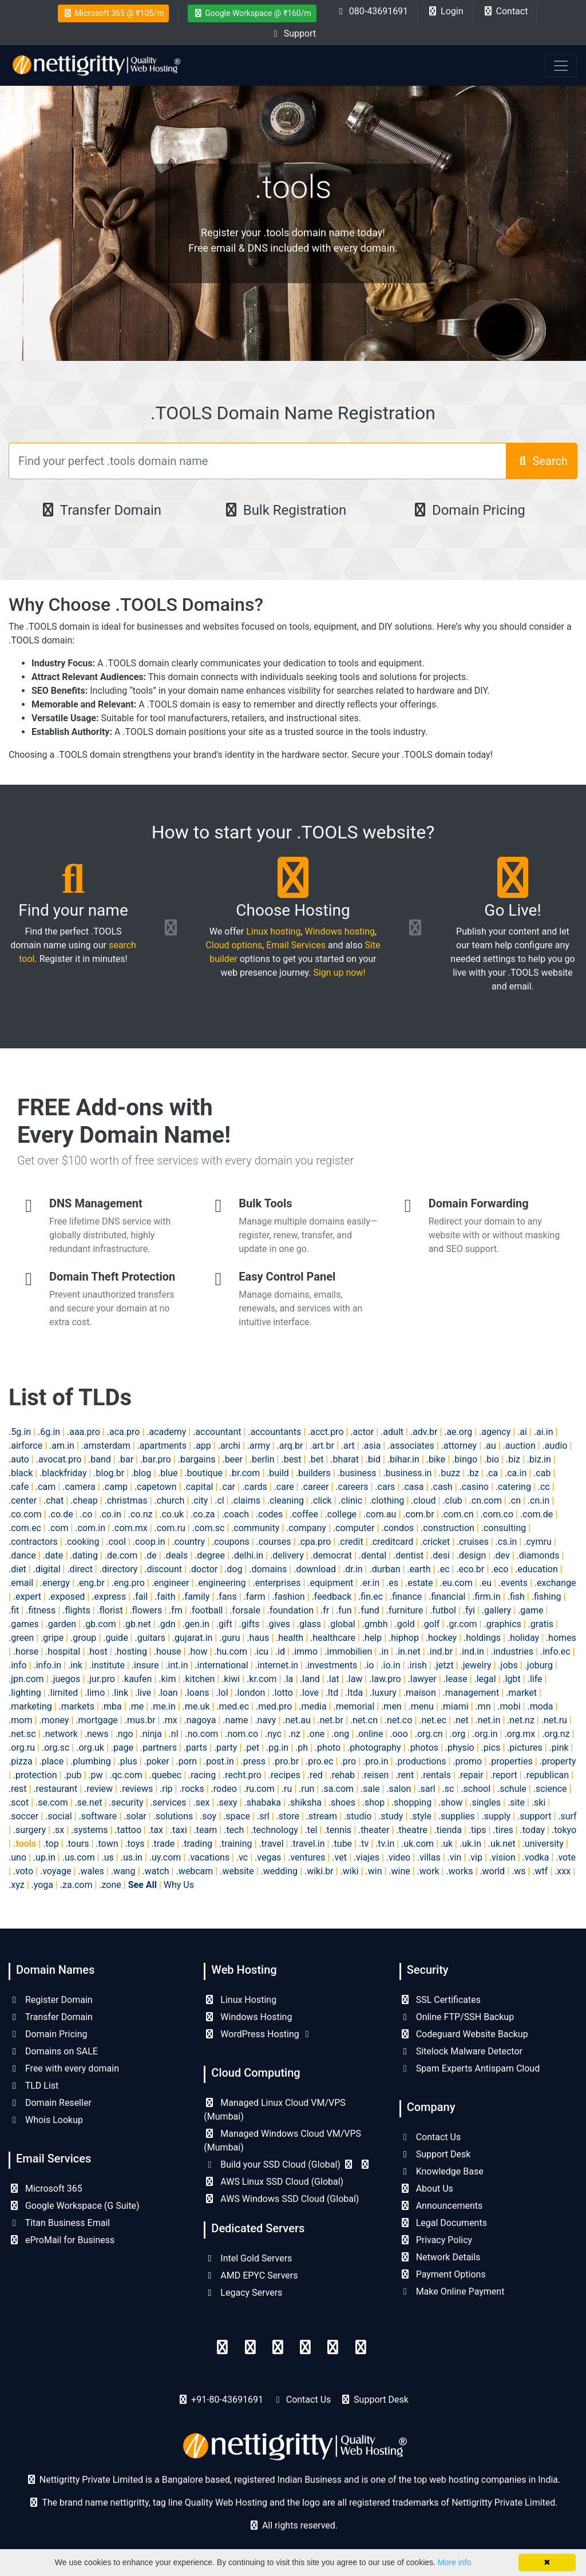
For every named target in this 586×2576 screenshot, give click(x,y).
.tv (364, 1843)
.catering (513, 1486)
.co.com (25, 1514)
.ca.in (515, 1473)
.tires (503, 1829)
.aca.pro (123, 1431)
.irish (417, 1665)
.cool (116, 1541)
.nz (294, 1733)
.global (341, 1624)
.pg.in (277, 1747)
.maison (419, 1692)
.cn (515, 1500)
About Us (426, 2188)
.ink (75, 1665)
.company (306, 1527)
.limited (63, 1692)
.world (492, 1871)
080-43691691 (371, 11)
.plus (127, 1761)
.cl (219, 1500)
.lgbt (512, 1678)
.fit (14, 1610)
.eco (499, 1569)
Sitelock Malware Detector (460, 2051)
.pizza (21, 1761)
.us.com (78, 1857)
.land (310, 1678)
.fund (368, 1610)
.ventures (306, 1857)
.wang (123, 1871)
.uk (447, 1843)
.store (287, 1816)
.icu (261, 1651)
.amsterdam (105, 1445)
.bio (491, 1459)
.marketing (30, 1706)
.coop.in (149, 1541)
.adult (392, 1431)
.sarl (426, 1788)
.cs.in (506, 1541)
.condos (397, 1527)
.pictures (525, 1747)
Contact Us (430, 2137)
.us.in (131, 1857)
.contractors (33, 1541)
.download (315, 1569)
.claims (245, 1500)
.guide (115, 1637)
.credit (350, 1541)
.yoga (42, 1884)
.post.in (219, 1761)
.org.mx (519, 1733)
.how (197, 1651)
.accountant (217, 1431)
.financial (447, 1596)
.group (83, 1637)
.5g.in (20, 1431)
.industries (512, 1651)
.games (24, 1624)
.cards (254, 1486)
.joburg (539, 1665)
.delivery (287, 1555)
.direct (80, 1569)
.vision (502, 1857)
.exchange (555, 1582)
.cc (544, 1486)
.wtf (540, 1871)
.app (202, 1445)
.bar (125, 1459)
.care (284, 1486)
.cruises (473, 1541)
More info (454, 2562)
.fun (343, 1610)
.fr (324, 1610)
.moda (540, 1706)
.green (21, 1637)
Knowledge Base (441, 2171)
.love (309, 1692)
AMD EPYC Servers (251, 2275)
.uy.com (165, 1857)
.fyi (469, 1610)
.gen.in (195, 1624)
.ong (340, 1733)
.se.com (51, 1802)
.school (475, 1788)
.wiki (349, 1871)
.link (120, 1692)
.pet (251, 1747)
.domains (268, 1569)
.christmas (126, 1500)
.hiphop (404, 1637)
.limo (95, 1692)
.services (168, 1802)
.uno (17, 1857)
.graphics (502, 1624)
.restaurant (55, 1788)
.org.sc (55, 1747)
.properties (511, 1761)
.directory (119, 1569)
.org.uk (90, 1747)
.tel (311, 1829)
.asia (371, 1445)
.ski (538, 1802)
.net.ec (432, 1720)
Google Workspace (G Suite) (74, 2205)
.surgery (29, 1829)
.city (199, 1500)
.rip (166, 1788)
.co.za (203, 1514)
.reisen (375, 1775)
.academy (166, 1431)
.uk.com (417, 1843)
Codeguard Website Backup (463, 2034)
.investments (331, 1665)
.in (384, 1651)
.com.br (418, 1514)
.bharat (344, 1459)
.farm (255, 1596)
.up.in (44, 1857)
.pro (348, 1761)
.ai (522, 1431)
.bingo (464, 1459)
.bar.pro (155, 1459)
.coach (235, 1514)
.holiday (523, 1637)
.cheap (84, 1500)
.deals (176, 1555)
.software (97, 1816)
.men (391, 1706)
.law (354, 1678)
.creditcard (391, 1541)
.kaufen (137, 1678)
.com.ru (170, 1527)
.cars (385, 1486)
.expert (27, 1596)
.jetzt (444, 1665)
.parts (195, 1747)
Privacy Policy (435, 2240)
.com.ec (25, 1527)
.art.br (322, 1445)
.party (225, 1747)
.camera (79, 1486)
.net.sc (22, 1733)
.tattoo (127, 1829)
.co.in (110, 1514)
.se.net (88, 1802)
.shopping (411, 1802)
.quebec (165, 1775)
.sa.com (337, 1788)
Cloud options (233, 945)
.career (314, 1486)
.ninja (150, 1733)
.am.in (61, 1445)
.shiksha (305, 1802)
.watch (155, 1871)
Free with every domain (64, 2068)
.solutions (173, 1816)
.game (530, 1610)
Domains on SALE (53, 2051)
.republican (546, 1775)
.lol (222, 1692)
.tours (77, 1843)
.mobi (508, 1706)
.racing (202, 1775)
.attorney (459, 1445)
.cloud (423, 1500)
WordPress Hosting (258, 2034)
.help (372, 1637)
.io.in (390, 1665)
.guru (229, 1637)
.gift (224, 1624)
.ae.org (458, 1431)
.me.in (163, 1706)
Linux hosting (273, 931)
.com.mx (130, 1527)
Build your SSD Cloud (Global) (287, 2164)
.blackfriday (62, 1473)
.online (369, 1733)
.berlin (262, 1459)
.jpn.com (26, 1678)
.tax (155, 1829)
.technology (274, 1829)
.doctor (203, 1569)
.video (398, 1857)
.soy (208, 1816)
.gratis (540, 1624)
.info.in (47, 1665)
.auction (519, 1445)
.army (258, 1445)
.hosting (130, 1651)
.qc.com (125, 1775)
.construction (447, 1527)
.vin (455, 1857)
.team (205, 1829)
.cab (542, 1473)
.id (280, 1651)
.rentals (436, 1775)
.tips (477, 1829)
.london (250, 1692)
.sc (448, 1788)
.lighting (25, 1692)
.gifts (249, 1624)
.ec (443, 1569)
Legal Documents (443, 2222)
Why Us (179, 1884)
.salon (398, 1788)
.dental (372, 1555)
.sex (201, 1802)
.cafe (19, 1486)
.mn (482, 1706)
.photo (327, 1747)
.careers (351, 1486)
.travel (271, 1843)
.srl (263, 1816)
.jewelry (475, 1665)
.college (341, 1514)
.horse (25, 1651)
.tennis (337, 1829)
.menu (421, 1706)
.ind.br (440, 1651)
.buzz (449, 1473)
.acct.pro (326, 1431)
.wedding (279, 1871)
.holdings (482, 1637)
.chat (53, 1500)
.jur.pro (101, 1678)
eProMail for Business (61, 2240)
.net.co (399, 1720)
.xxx (563, 1871)
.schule (511, 1788)
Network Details (440, 2257)
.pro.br (285, 1761)
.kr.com (262, 1678)
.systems (89, 1829)
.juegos (65, 1678)
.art (348, 1445)
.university (543, 1843)
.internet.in (277, 1665)
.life (535, 1678)
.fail (140, 1596)
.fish (516, 1596)
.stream (321, 1816)
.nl (174, 1733)
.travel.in (307, 1843)
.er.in (369, 1582)
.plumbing (90, 1761)
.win (374, 1871)
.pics (491, 1747)
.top (50, 1843)
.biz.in (539, 1459)
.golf (431, 1624)
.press (253, 1761)
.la (288, 1678)
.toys (134, 1843)
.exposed (66, 1596)
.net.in (488, 1720)
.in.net (408, 1651)
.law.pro (385, 1678)
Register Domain (51, 1999)
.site (516, 1802)
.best (291, 1459)
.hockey (441, 1637)
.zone (110, 1884)
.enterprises (276, 1582)
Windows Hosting (248, 2016)
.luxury (383, 1692)
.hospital (62, 1651)
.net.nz (520, 1720)
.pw (95, 1775)
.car (227, 1486)
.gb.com (99, 1624)
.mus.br (140, 1720)
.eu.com (456, 1582)
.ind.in (472, 1651)
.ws (519, 1871)
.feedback (332, 1596)
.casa (412, 1486)
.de (150, 1555)
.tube (341, 1843)
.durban (384, 1569)
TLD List (33, 2085)
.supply (495, 1816)
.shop (373, 1802)
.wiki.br (319, 1871)
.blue (167, 1473)
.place (51, 1761)
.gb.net (137, 1624)
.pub (73, 1775)
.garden (61, 1624)
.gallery (496, 1610)
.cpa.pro (314, 1541)
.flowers (146, 1610)
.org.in (485, 1733)
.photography (374, 1747)
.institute (107, 1665)
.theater (374, 1829)
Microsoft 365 (45, 2188)
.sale (370, 1788)
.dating (84, 1555)
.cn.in (538, 1500)
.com (58, 1527)
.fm (176, 1610)
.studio (358, 1816)
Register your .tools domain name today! (293, 232)
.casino (474, 1486)
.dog (233, 1569)
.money (54, 1720)
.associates (410, 1445)
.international (221, 1665)
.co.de (60, 1514)
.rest (17, 1788)
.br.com (244, 1473)
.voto (23, 1871)
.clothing (386, 1500)
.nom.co (241, 1733)
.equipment (330, 1582)
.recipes (284, 1775)
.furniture (404, 1610)
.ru (287, 1788)
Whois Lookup (46, 2119)
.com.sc (208, 1527)
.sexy (226, 1802)
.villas (429, 1857)
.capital (198, 1486)
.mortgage (97, 1720)
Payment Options (442, 2274)
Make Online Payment (452, 2291)
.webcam (194, 1871)
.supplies (456, 1816)
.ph (301, 1747)
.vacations (208, 1857)
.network (59, 1733)
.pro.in (376, 1761)
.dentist (408, 1555)
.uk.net (502, 1843)
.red (315, 1775)
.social (58, 1816)
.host (97, 1651)
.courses (273, 1541)
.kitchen (199, 1678)
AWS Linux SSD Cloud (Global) (273, 2181)
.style (420, 1816)
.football (206, 1610)
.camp (115, 1486)
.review (98, 1788)
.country (188, 1541)
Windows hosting (340, 931)
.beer (232, 1459)
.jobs (507, 1665)
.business (357, 1473)
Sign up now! (339, 972)
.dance (22, 1555)
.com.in (90, 1527)
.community (255, 1527)
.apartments (162, 1445)
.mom (20, 1720)
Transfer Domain (100, 510)
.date (52, 1555)
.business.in (407, 1473)
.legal (485, 1678)
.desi (440, 1555)
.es (392, 1582)
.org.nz (556, 1733)
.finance (406, 1596)
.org (458, 1733)
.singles (485, 1802)
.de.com (121, 1555)
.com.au (380, 1514)
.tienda (448, 1829)
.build (278, 1473)
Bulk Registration (285, 510)
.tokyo (564, 1829)
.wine (399, 1871)
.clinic (350, 1500)
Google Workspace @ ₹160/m (252, 13)
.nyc (273, 1733)
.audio (555, 1445)
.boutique (203, 1473)
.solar (135, 1816)
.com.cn (457, 1514)
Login (445, 11)
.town (107, 1843)
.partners (158, 1747)
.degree (210, 1555)
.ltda (354, 1692)
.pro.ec (320, 1761)
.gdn (167, 1624)
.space (236, 1816)
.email (21, 1582)
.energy (55, 1582)
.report (503, 1775)
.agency (494, 1431)
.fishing (546, 1596)
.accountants (274, 1431)
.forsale (244, 1610)
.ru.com (259, 1788)
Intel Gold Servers (248, 2258)
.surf (567, 1816)
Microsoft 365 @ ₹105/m (113, 13)
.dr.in (353, 1569)
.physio (459, 1747)
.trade (163, 1843)
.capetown (155, 1486)
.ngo (124, 1733)
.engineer (170, 1582)
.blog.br (108, 1473)
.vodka (535, 1857)
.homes (561, 1637)
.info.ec (555, 1651)
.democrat (331, 1555)
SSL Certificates (440, 1999)
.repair (471, 1775)
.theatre (411, 1829)
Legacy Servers (243, 2292)
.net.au (297, 1720)
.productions (420, 1761)
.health (289, 1637)
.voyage (55, 1871)
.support (534, 1816)
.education (536, 1569)
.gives (278, 1624)
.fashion (288, 1596)
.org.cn (429, 1733)
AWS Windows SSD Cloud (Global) (281, 2198)
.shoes (341, 1802)
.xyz (17, 1884)
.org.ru (22, 1747)
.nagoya (200, 1720)
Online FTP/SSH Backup (456, 2016)
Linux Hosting (240, 1999)
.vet (339, 1857)
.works (459, 1871)
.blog (141, 1473)
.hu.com (230, 1651)
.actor (362, 1431)
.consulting (503, 1527)
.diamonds (538, 1555)
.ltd (332, 1692)
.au (490, 1445)
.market (521, 1692)
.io (369, 1665)
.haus (258, 1637)
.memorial (353, 1706)
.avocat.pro (58, 1459)
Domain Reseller (50, 2102)
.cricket (435, 1541)
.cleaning (285, 1500)
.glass (309, 1624)
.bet (315, 1459)
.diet (17, 1569)
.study (390, 1816)
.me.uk (196, 1706)
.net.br (330, 1720)
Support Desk (435, 2154)
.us (108, 1857)
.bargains (197, 1459)
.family (195, 1596)
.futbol (443, 1610)
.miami (455, 1706)
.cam (45, 1486)
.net (461, 1720)
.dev (501, 1555)
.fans (226, 1596)
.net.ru (554, 1720)
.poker (156, 1761)
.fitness (41, 1610)
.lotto (282, 1692)
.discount (163, 1569)
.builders (313, 1473)
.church (170, 1500)
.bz (473, 1473)
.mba (111, 1706)
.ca (492, 1473)
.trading (196, 1843)
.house (167, 1651)
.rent (404, 1775)
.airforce (25, 1445)
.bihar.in (403, 1459)
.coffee (304, 1514)
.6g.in (49, 1431)
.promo (467, 1761)
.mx (169, 1720)
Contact (505, 11)
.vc (242, 1857)
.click (321, 1500)
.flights (76, 1610)
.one (316, 1733)
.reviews (136, 1788)
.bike (436, 1459)
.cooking (82, 1541)
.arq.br (290, 1445)
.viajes (366, 1857)
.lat (333, 1678)
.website (237, 1871)
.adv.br (423, 1431)
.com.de (536, 1514)
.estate (419, 1582)
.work (428, 1871)
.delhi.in (247, 1555)
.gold (404, 1624)
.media (312, 1706)
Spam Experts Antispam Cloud (469, 2068)
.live (143, 1692)
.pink (559, 1747)
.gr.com (461, 1624)
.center (23, 1500)
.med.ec (232, 1706)
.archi (229, 1445)
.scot (19, 1802)
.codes (269, 1514)
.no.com (201, 1733)
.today (532, 1829)
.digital (47, 1569)
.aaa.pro (83, 1431)
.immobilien (348, 1651)
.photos (422, 1747)
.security (126, 1802)
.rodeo (224, 1788)
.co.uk (171, 1514)
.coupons (231, 1541)
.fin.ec (370, 1596)
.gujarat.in (192, 1637)
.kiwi (230, 1678)
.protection (35, 1775)
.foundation (290, 1610)
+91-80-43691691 (227, 2399)
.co (86, 1514)
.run (306, 1788)
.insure (145, 1665)
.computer (354, 1527)
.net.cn (364, 1720)
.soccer (23, 1816)
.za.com (76, 1884)
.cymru (537, 1541)
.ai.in (543, 1431)
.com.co (497, 1514)
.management (471, 1692)
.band (99, 1459)
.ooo (399, 1733)
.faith (165, 1596)
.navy (265, 1720)
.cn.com (485, 1500)
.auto (19, 1459)
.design (471, 1555)
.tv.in (384, 1843)
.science (550, 1788)
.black (21, 1473)
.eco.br (470, 1569)
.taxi (178, 1829)
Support (293, 33)
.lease (456, 1678)
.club (452, 1500)
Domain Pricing (468, 510)
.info (18, 1665)
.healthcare (332, 1637)
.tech (234, 1829)
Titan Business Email (59, 2222)
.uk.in (470, 1843)
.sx (58, 1829)
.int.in (176, 1665)
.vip (475, 1857)
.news (97, 1733)
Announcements (441, 2205)
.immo (305, 1651)
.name (235, 1720)
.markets (76, 1706)
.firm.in (486, 1596)
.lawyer (422, 1678)
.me (136, 1706)
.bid (373, 1459)
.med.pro (274, 1706)
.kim (167, 1678)
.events (513, 1582)
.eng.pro (128, 1582)
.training (235, 1843)
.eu (486, 1582)
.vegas (268, 1857)
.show (450, 1802)
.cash (441, 1486)
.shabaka (263, 1802)
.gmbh (375, 1624)
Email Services (296, 945)
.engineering (221, 1582)
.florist (110, 1610)
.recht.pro (242, 1775)
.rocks (191, 1788)
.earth (418, 1569)
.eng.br (91, 1582)
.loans (197, 1692)
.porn (186, 1761)
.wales (91, 1871)
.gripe (52, 1637)
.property (558, 1761)
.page (122, 1747)
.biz (513, 1459)
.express (109, 1596)
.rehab (342, 1775)
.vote (566, 1857)
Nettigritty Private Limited (503, 2502)
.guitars (149, 1637)
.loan (168, 1692)
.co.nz (140, 1514)
